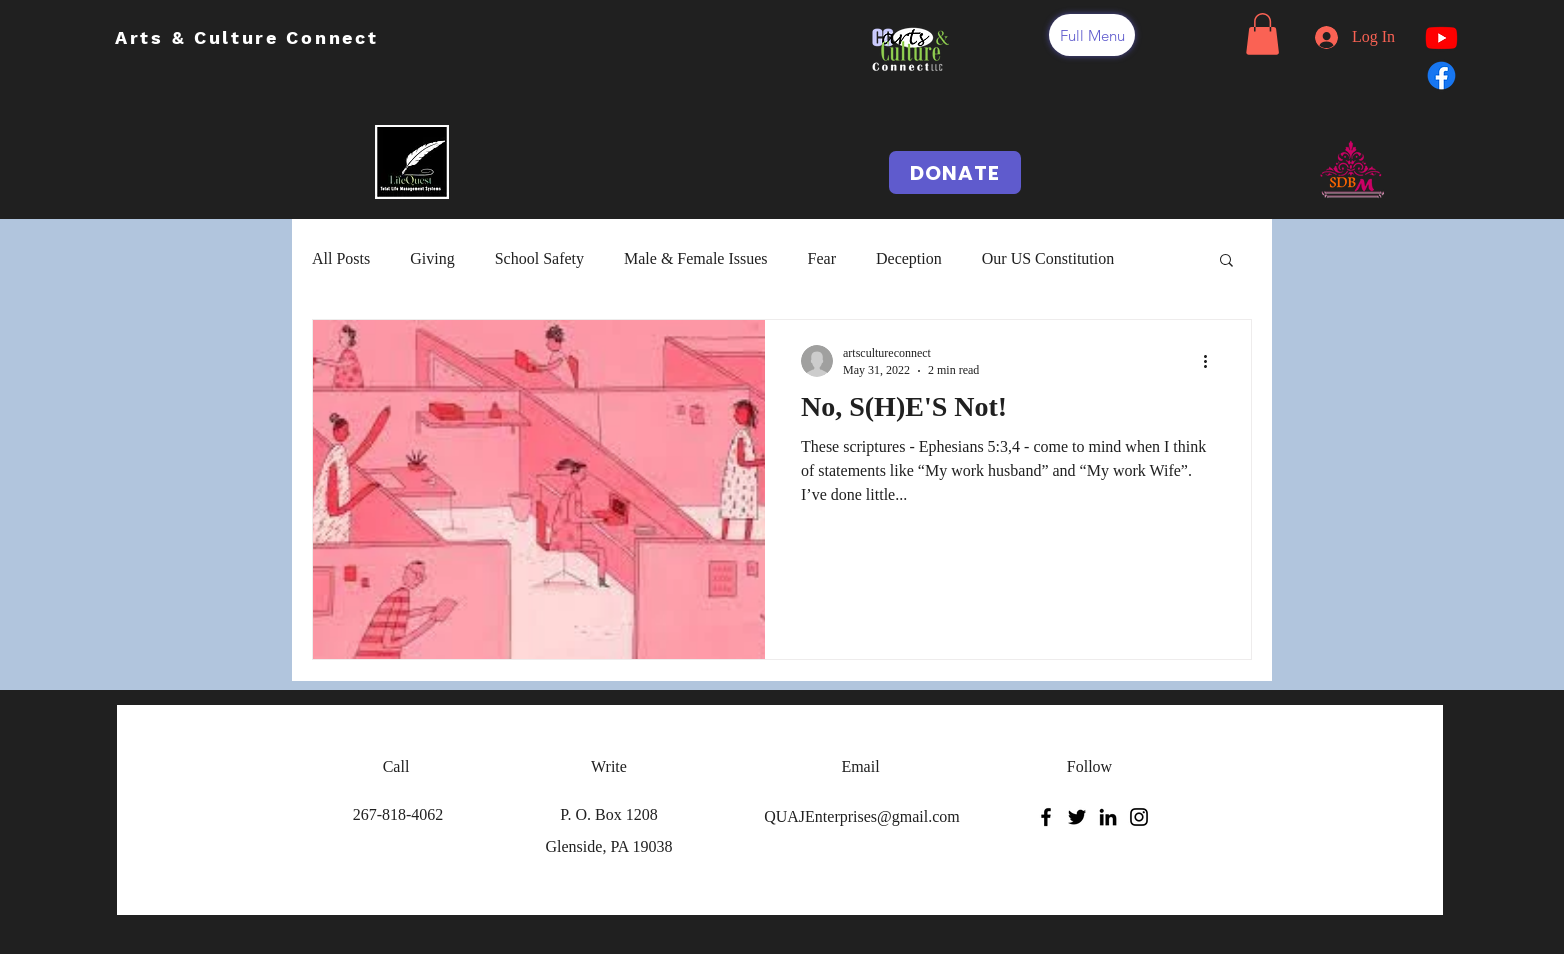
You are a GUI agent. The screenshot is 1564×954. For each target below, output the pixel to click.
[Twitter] (1077, 817)
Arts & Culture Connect (250, 37)
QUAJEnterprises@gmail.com (862, 816)
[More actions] (1212, 361)
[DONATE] (955, 172)
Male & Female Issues (696, 258)
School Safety (539, 258)
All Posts (341, 258)
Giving (432, 258)
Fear (822, 258)
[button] (1092, 35)
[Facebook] (1046, 817)
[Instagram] (1139, 817)
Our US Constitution (1048, 258)
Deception (909, 258)
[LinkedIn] (1108, 817)
